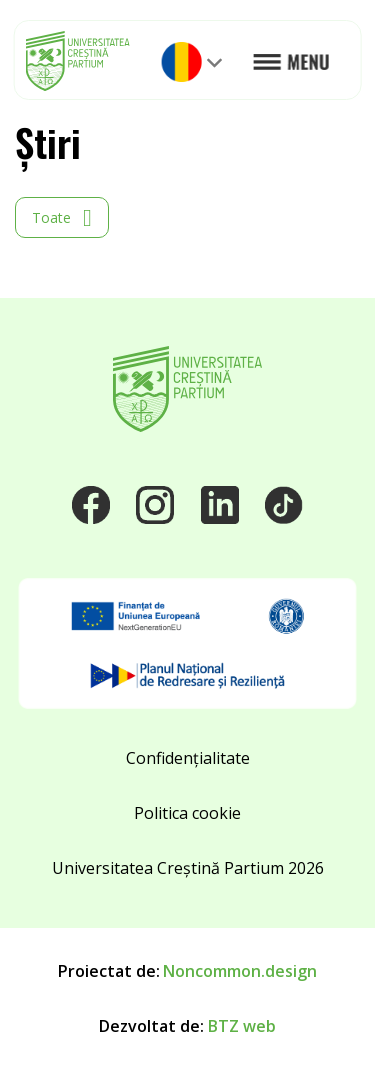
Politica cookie (187, 813)
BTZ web (242, 1026)
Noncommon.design (240, 971)
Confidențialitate (188, 758)
